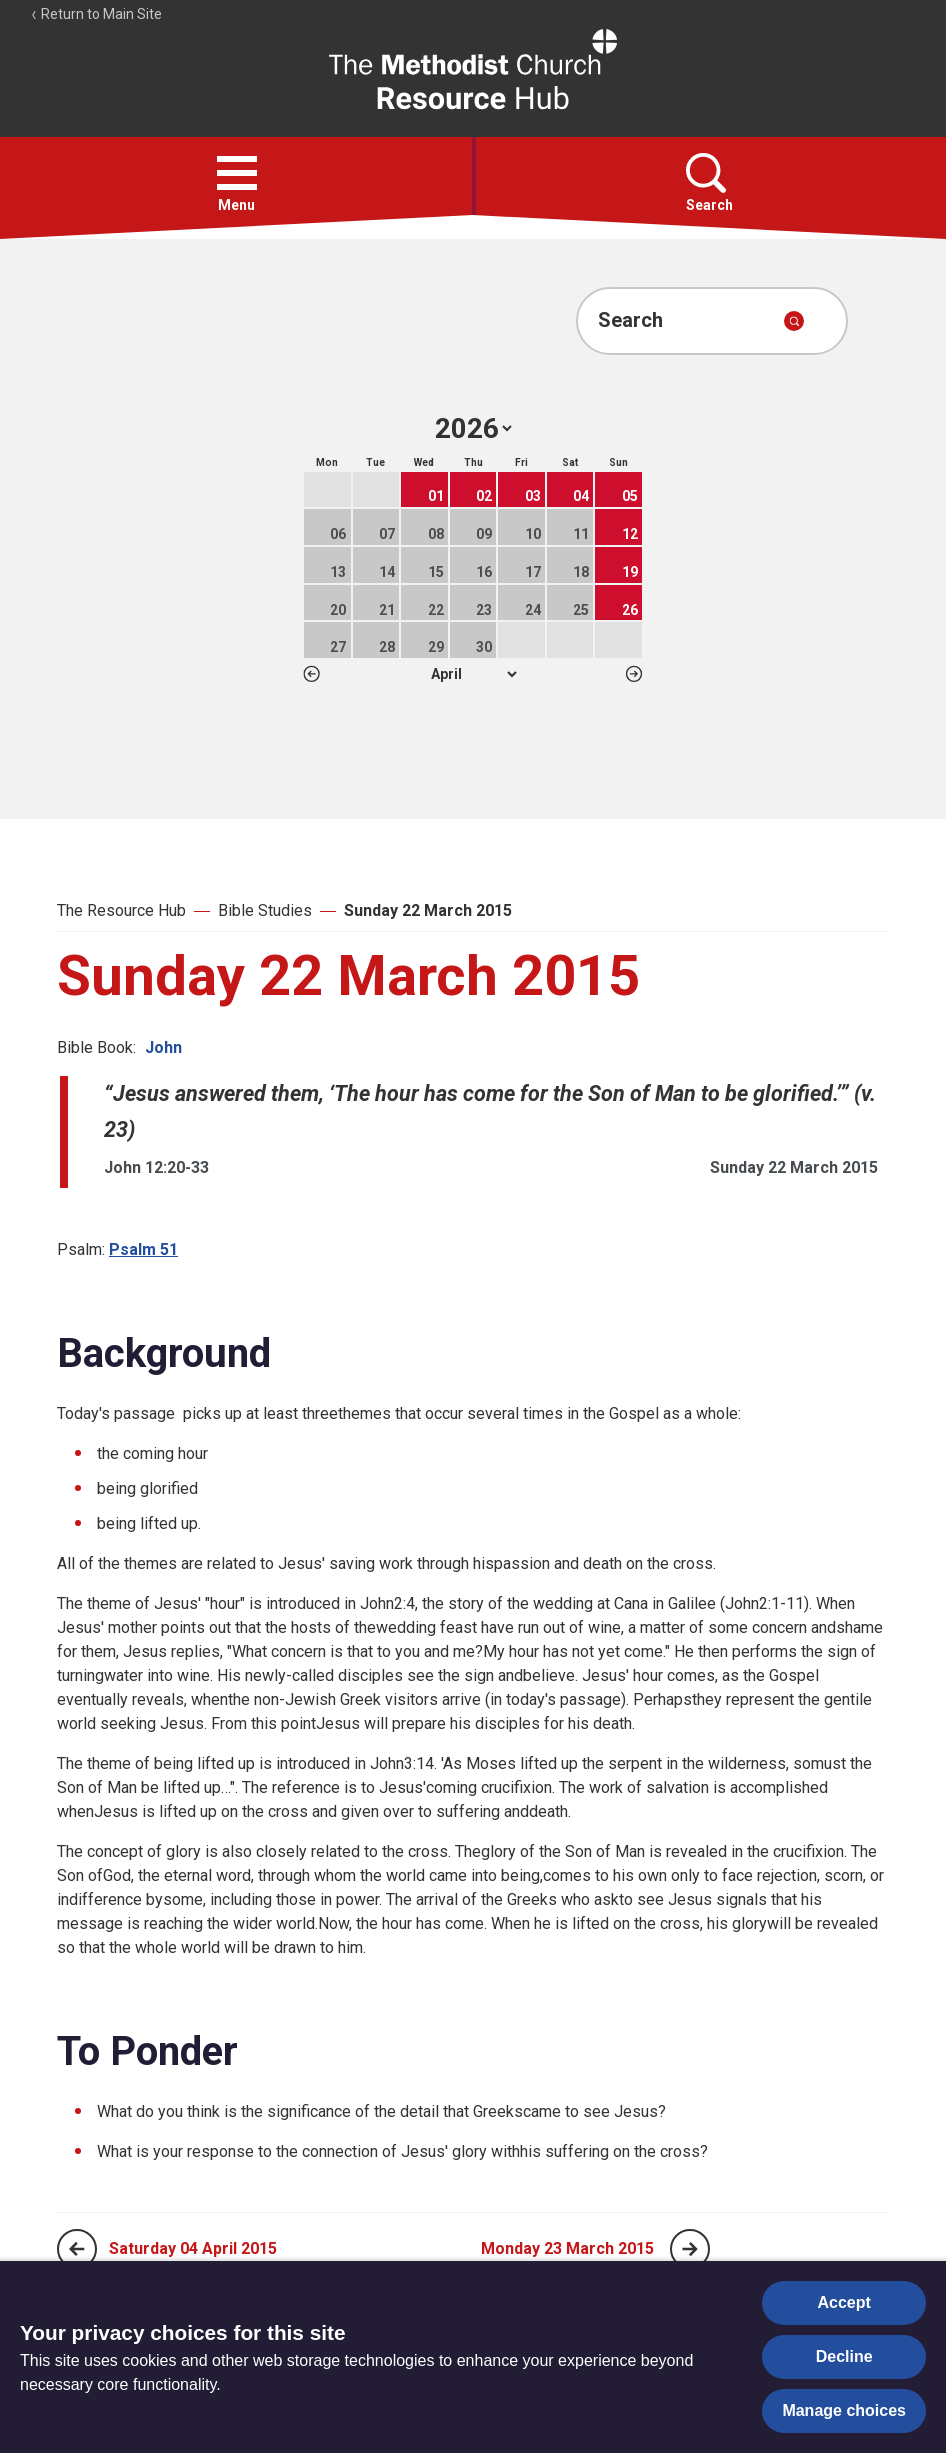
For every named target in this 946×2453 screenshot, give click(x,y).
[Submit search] (794, 321)
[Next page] (690, 2249)
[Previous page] (77, 2249)
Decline (844, 2356)
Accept (844, 2302)
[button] (237, 173)
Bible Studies (265, 910)
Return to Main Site (96, 14)
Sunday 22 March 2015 (428, 910)
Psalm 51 (143, 1249)
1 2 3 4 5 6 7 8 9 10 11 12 (473, 674)
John (163, 1047)
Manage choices (844, 2410)
